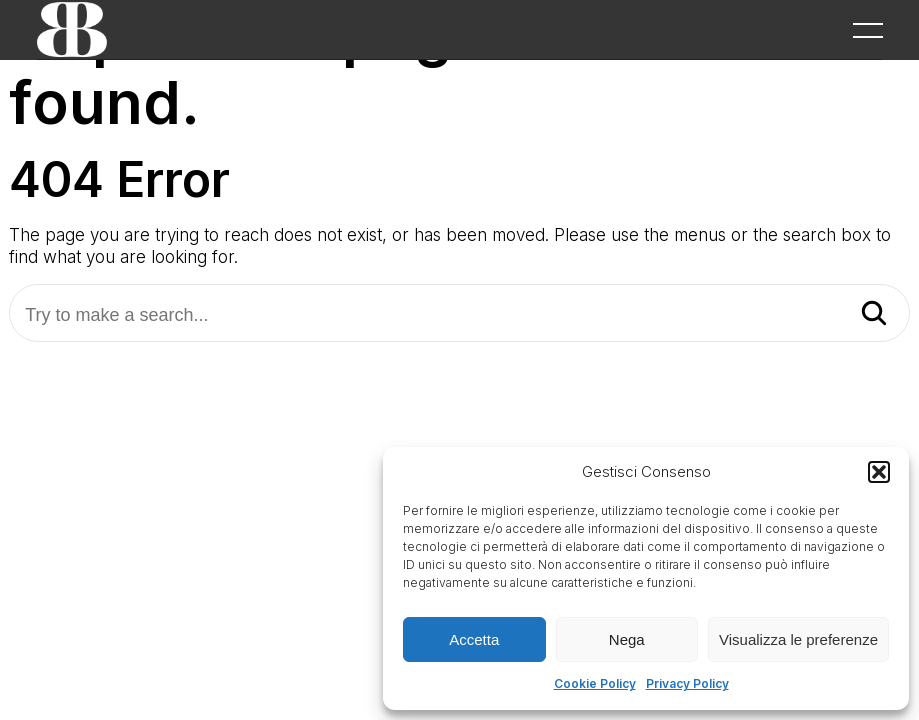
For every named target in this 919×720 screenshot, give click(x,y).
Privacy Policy (687, 683)
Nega (627, 639)
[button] (879, 472)
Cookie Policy (595, 683)
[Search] (874, 315)
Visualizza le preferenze (798, 639)
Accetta (474, 639)
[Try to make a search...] (459, 315)
